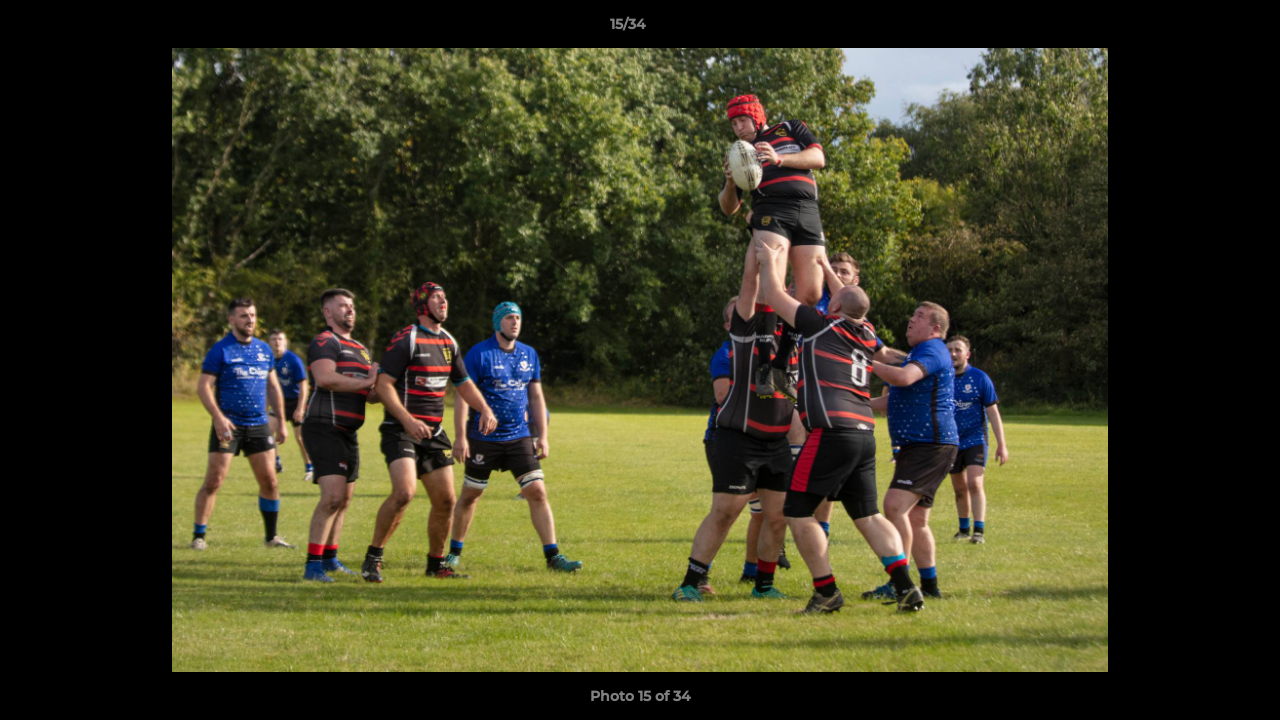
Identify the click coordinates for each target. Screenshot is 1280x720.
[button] (1196, 29)
